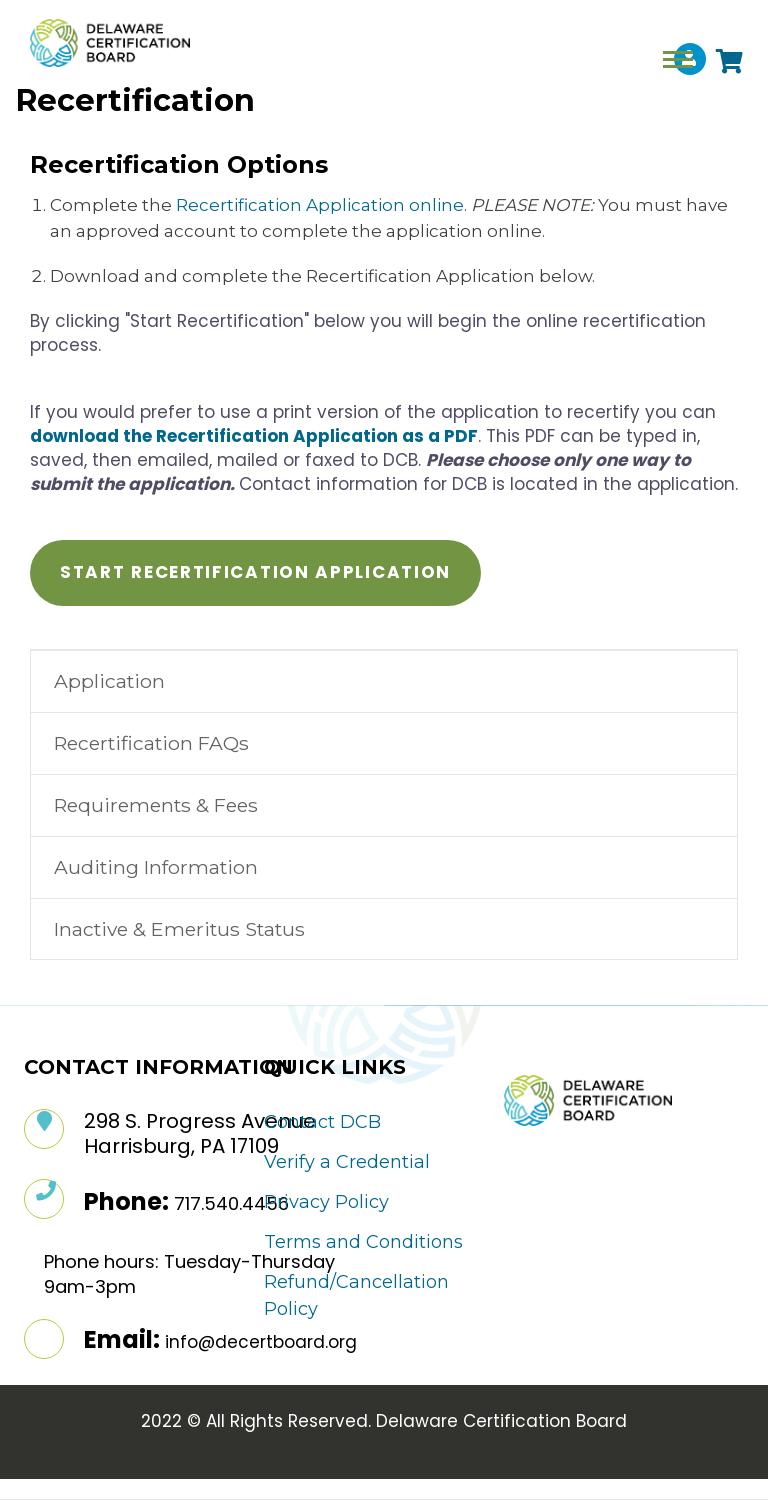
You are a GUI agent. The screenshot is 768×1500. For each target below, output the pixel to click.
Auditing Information (156, 867)
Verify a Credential (347, 1162)
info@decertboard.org (261, 1342)
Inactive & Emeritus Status (179, 929)
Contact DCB (322, 1122)
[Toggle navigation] (678, 59)
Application (109, 681)
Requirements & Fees (156, 805)
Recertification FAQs (151, 743)
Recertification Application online (320, 205)
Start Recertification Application (255, 572)
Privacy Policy (326, 1202)
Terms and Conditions (363, 1242)
